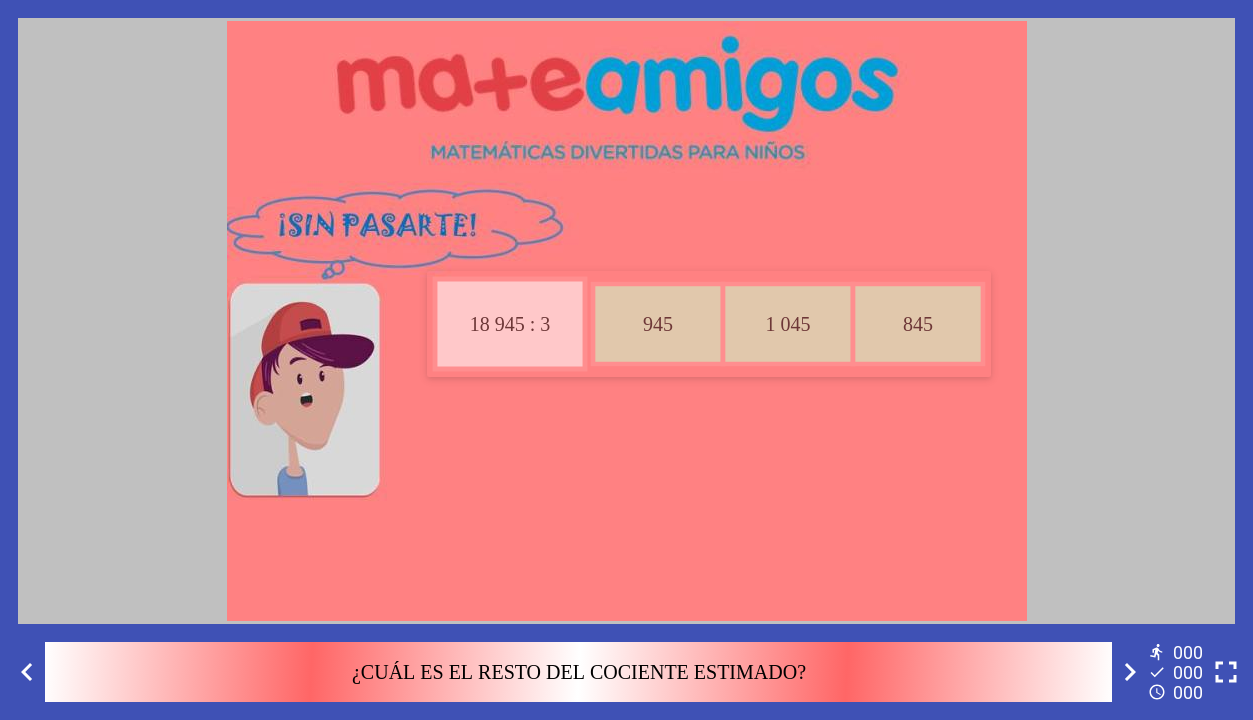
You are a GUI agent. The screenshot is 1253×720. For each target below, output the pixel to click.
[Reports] (1178, 672)
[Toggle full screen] (1226, 672)
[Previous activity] (27, 672)
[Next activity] (1130, 672)
